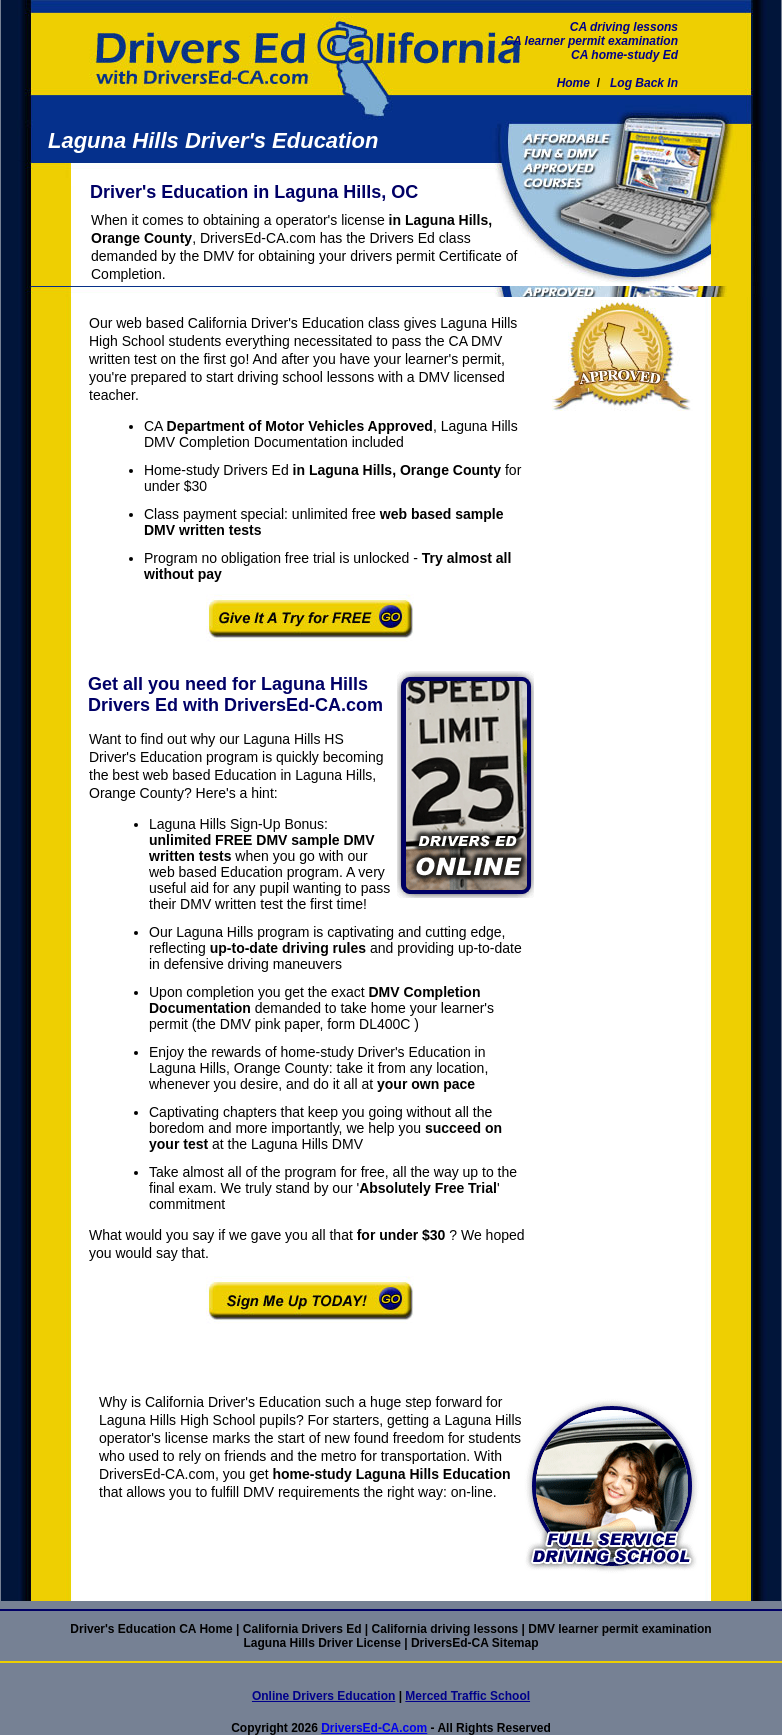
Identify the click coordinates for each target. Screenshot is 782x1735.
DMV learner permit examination (619, 1629)
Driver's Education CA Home (151, 1629)
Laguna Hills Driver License (321, 1643)
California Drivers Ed (302, 1629)
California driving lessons (445, 1629)
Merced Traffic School (467, 1696)
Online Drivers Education (323, 1696)
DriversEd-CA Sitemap (475, 1643)
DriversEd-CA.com (374, 1728)
